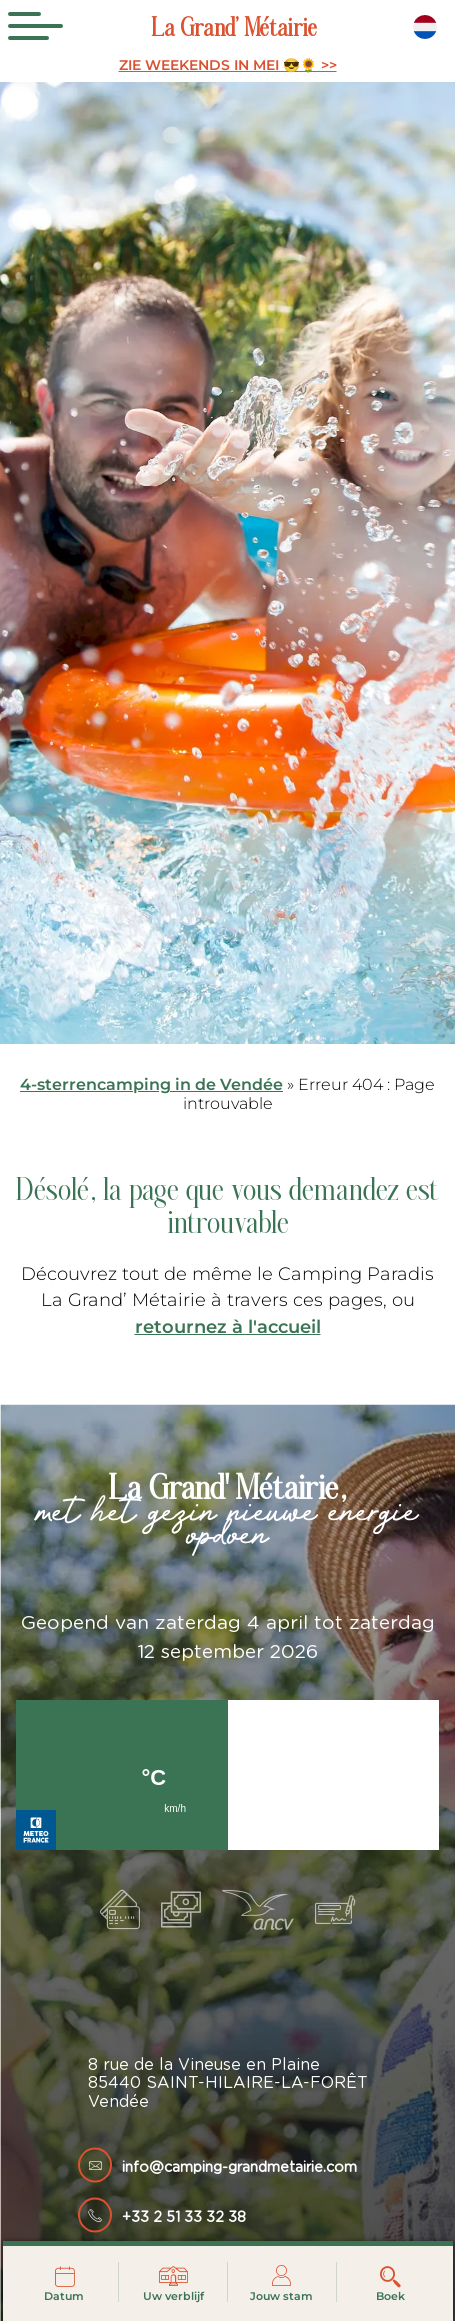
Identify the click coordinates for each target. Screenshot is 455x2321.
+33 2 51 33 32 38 (184, 2217)
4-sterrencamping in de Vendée (151, 1084)
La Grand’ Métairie (234, 30)
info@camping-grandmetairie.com (239, 2167)
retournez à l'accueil (228, 1326)
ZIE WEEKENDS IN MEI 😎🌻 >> (228, 65)
